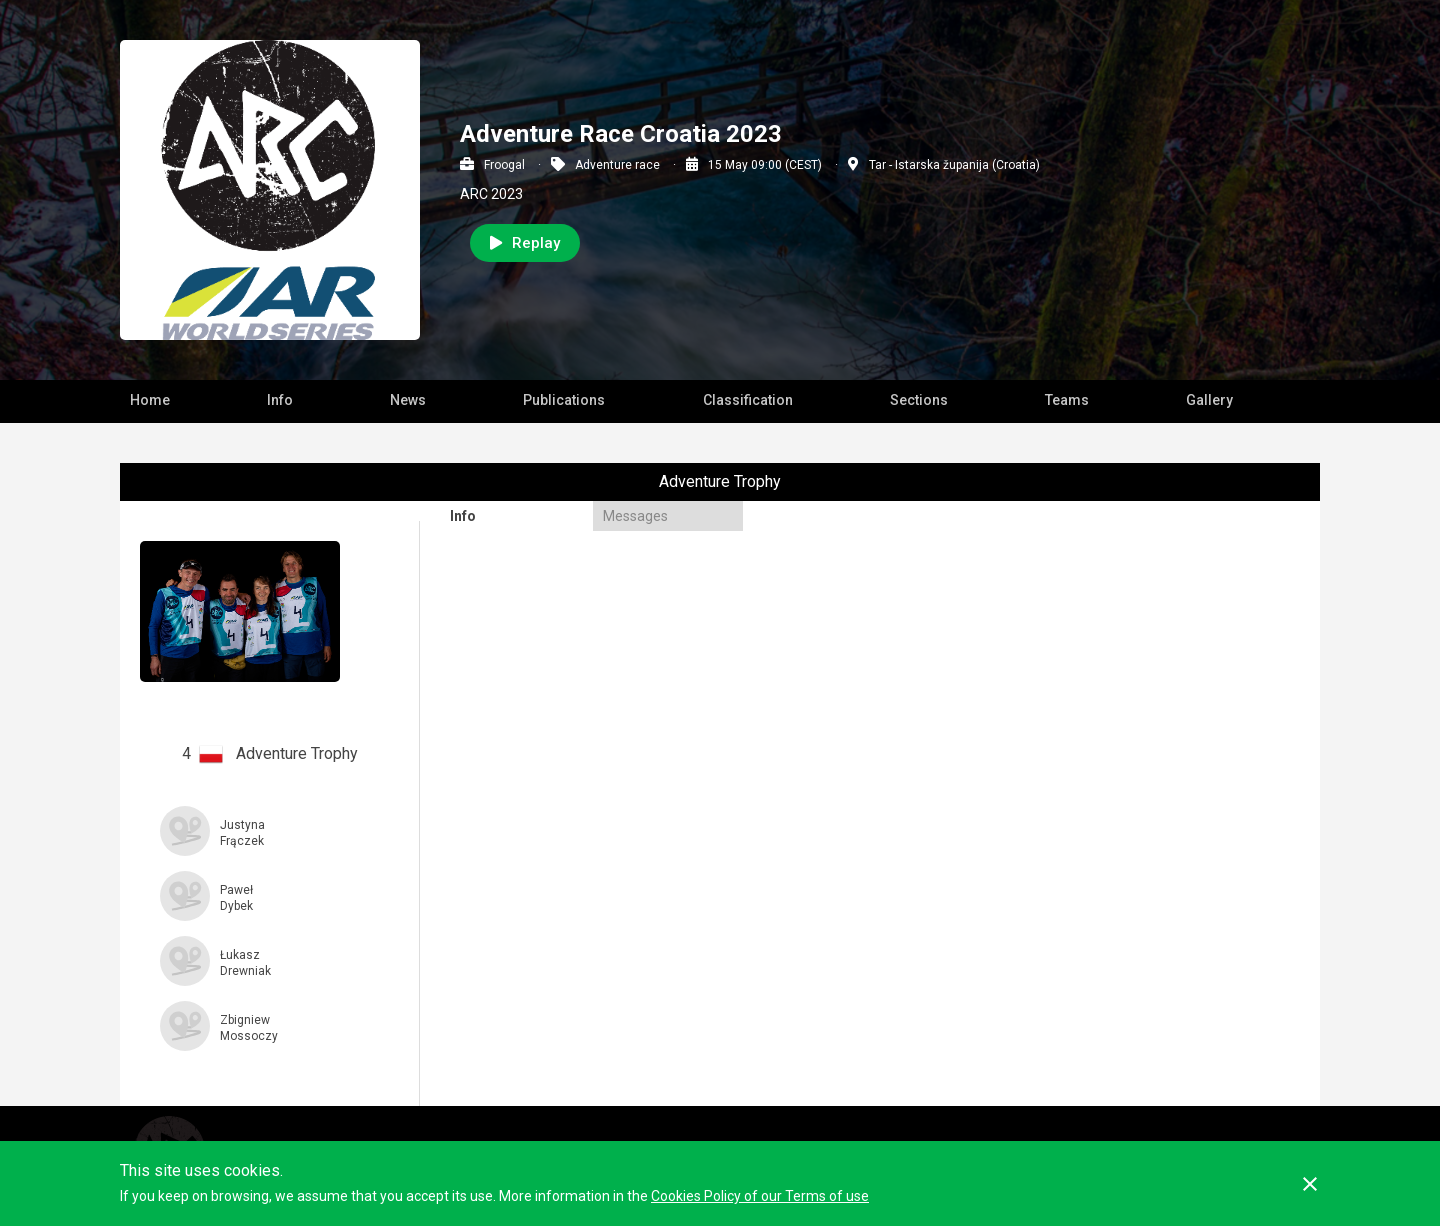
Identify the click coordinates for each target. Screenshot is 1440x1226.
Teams (1067, 400)
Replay (525, 243)
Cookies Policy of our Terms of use (760, 1196)
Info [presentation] (463, 516)
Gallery (1209, 400)
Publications (564, 400)
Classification (748, 400)
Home (150, 400)
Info (280, 400)
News (408, 400)
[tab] (515, 516)
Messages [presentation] (635, 516)
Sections (919, 400)
